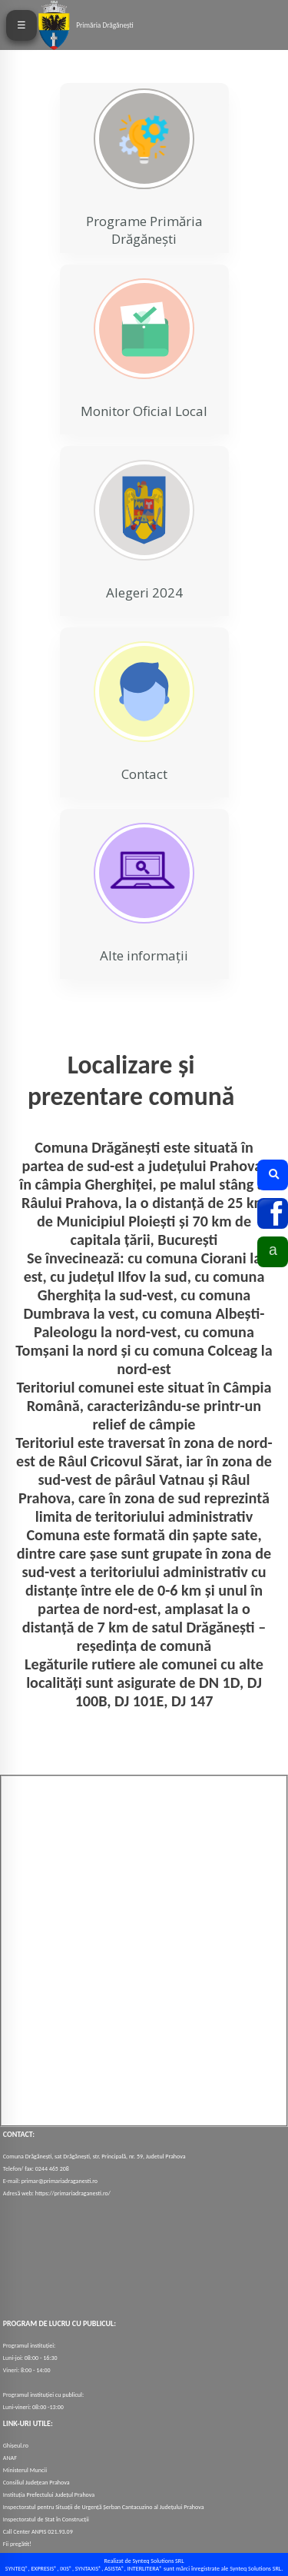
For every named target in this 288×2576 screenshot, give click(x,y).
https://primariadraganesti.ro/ (73, 2193)
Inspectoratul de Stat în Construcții (46, 2519)
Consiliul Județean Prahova (36, 2482)
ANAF (10, 2457)
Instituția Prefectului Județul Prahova (48, 2494)
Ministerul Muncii (25, 2470)
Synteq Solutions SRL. (256, 2568)
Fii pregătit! (17, 2544)
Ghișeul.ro (15, 2445)
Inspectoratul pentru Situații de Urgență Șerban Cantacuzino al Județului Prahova (103, 2507)
